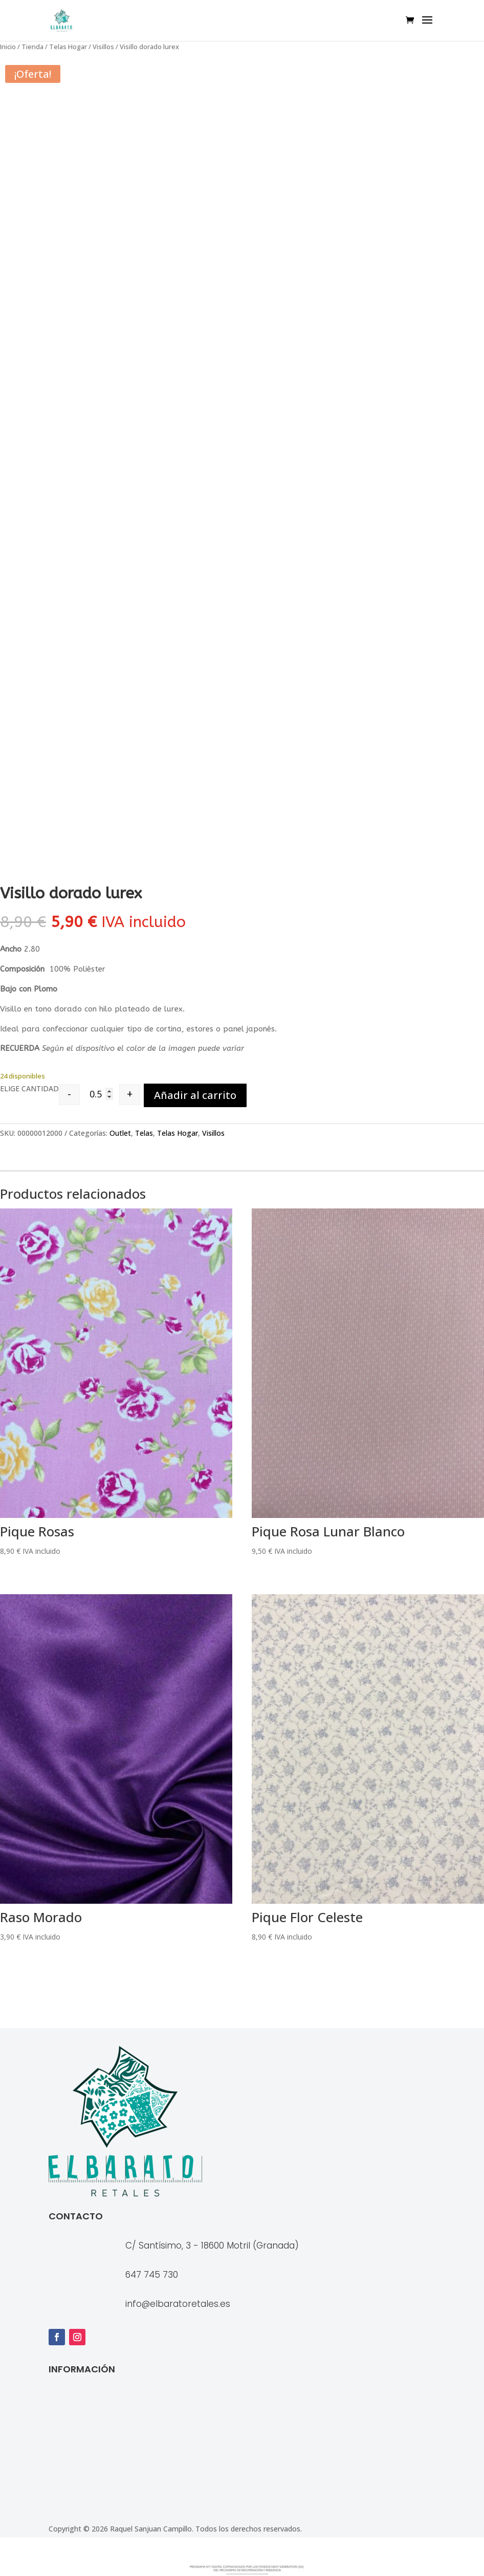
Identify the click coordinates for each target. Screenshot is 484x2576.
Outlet (120, 1133)
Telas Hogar (68, 46)
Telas (144, 1133)
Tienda (32, 46)
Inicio (8, 46)
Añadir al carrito (195, 1095)
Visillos (103, 46)
